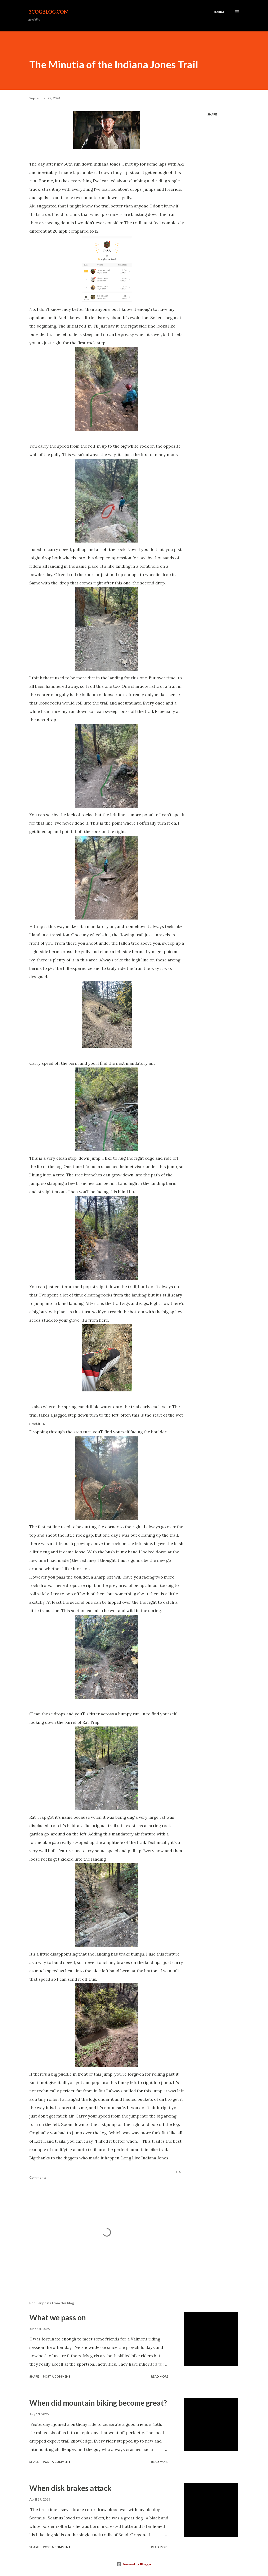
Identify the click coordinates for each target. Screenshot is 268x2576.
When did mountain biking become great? (98, 2402)
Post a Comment (57, 2376)
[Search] (219, 11)
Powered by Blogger (134, 2564)
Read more (159, 2376)
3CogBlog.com (48, 12)
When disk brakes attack (70, 2488)
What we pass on (57, 2317)
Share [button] (212, 114)
